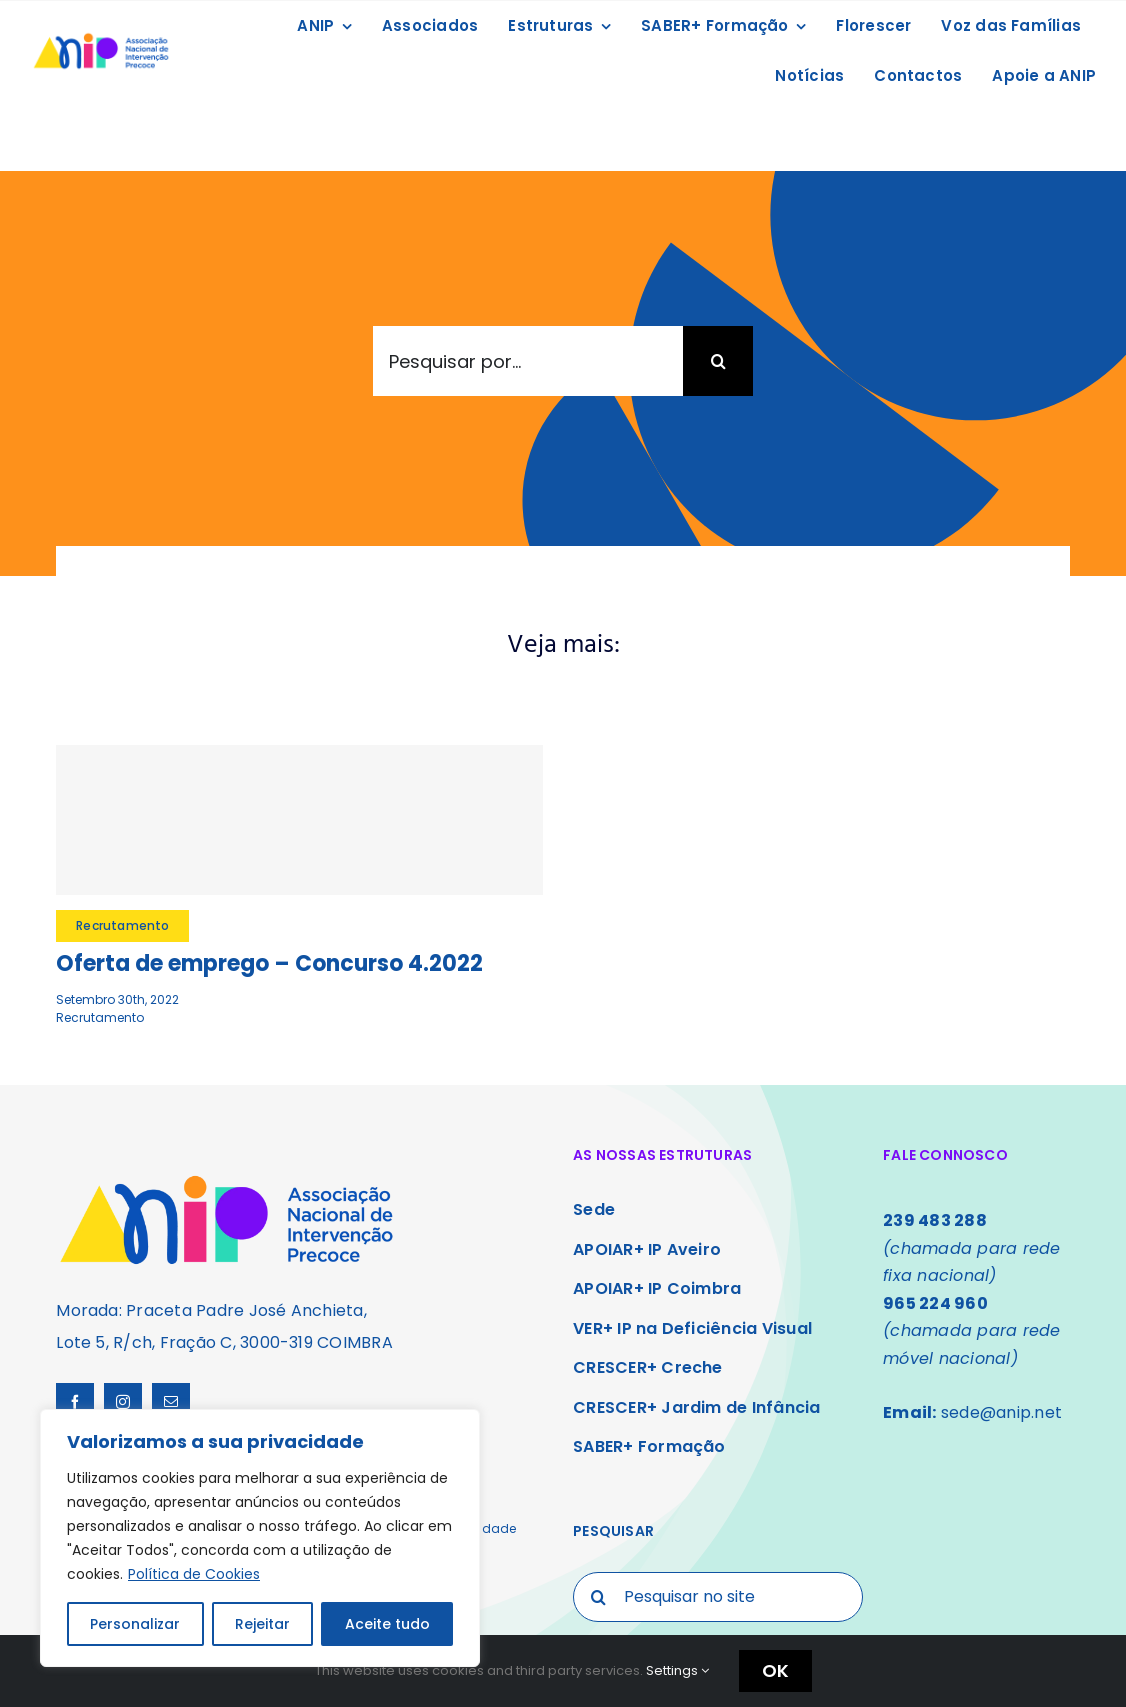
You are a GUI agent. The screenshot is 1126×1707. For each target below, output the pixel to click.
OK (775, 1670)
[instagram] (123, 1402)
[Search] (718, 361)
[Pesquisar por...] (528, 361)
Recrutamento (100, 1017)
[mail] (171, 1402)
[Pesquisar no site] (718, 1597)
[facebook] (75, 1402)
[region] (260, 1538)
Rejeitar (262, 1624)
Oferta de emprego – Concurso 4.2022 (269, 963)
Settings (677, 1670)
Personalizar (135, 1624)
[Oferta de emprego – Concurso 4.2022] (299, 820)
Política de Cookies (194, 1574)
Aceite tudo (387, 1624)
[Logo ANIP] (101, 36)
